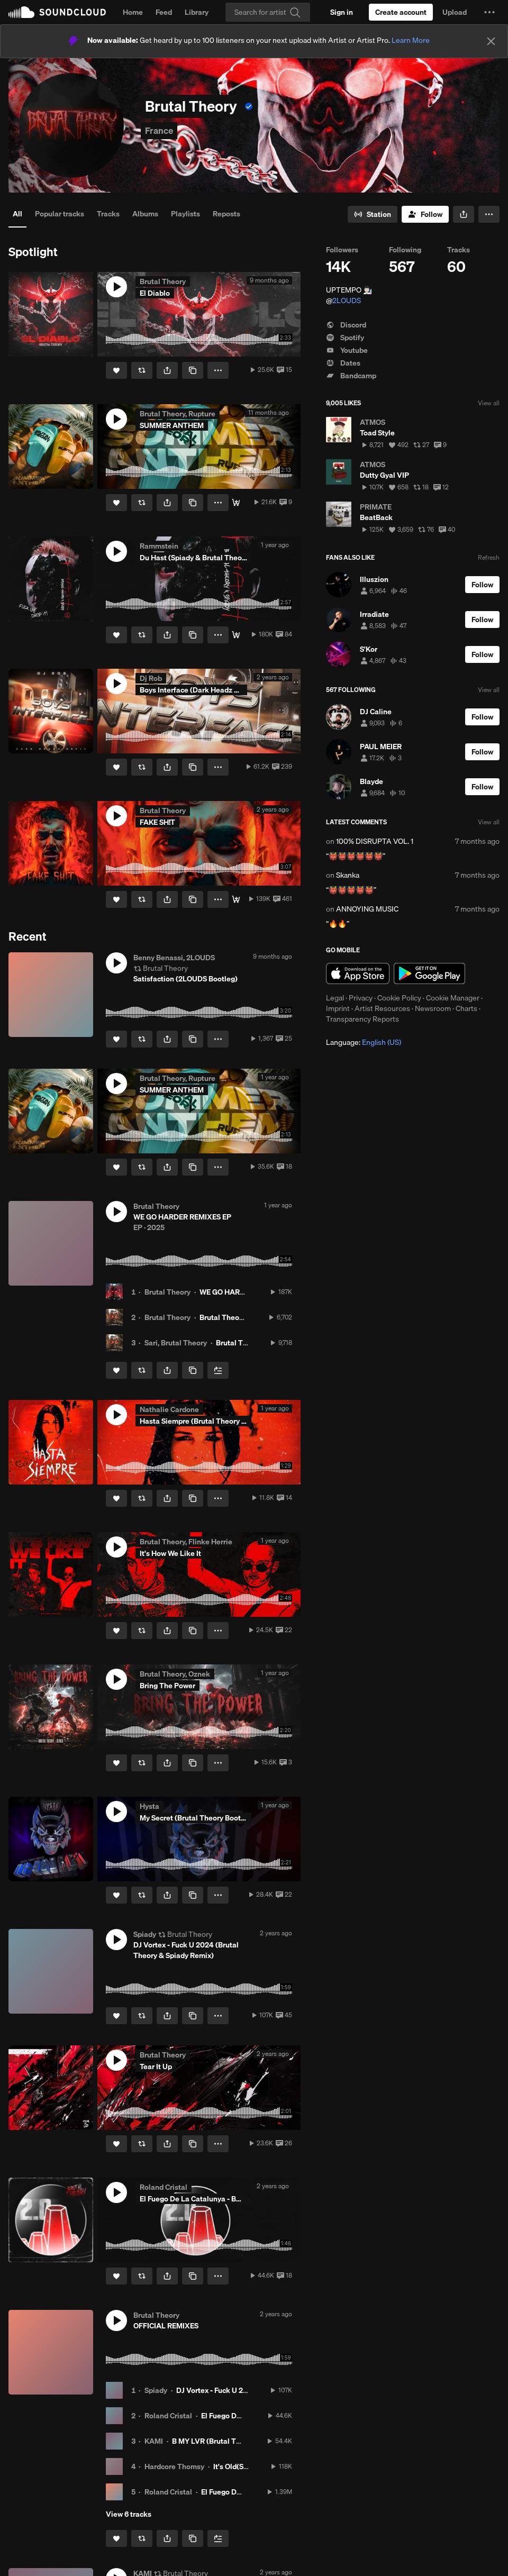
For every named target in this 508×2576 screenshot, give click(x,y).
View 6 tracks (128, 2514)
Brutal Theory (167, 1292)
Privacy (361, 998)
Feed (164, 12)
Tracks (108, 214)
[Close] (491, 41)
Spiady (155, 2390)
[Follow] (425, 214)
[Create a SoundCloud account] (401, 12)
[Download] (236, 502)
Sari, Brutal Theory (175, 1343)
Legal (335, 998)
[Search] (267, 12)
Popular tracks (59, 214)
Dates (343, 363)
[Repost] (141, 370)
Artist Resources (382, 1008)
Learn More (411, 40)
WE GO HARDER (226, 1292)
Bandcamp (351, 375)
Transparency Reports (362, 1019)
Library (196, 12)
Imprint (338, 1008)
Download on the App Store (357, 973)
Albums (145, 214)
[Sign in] (341, 12)
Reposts (226, 214)
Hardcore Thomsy (174, 2466)
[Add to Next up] (218, 1370)
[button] (489, 12)
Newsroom (433, 1008)
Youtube (347, 350)
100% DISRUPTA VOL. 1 (374, 841)
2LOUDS (346, 300)
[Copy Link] (192, 370)
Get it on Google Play (429, 973)
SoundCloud (57, 12)
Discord (346, 325)
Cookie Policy (399, 998)
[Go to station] (372, 214)
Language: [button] (363, 1042)
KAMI (153, 2441)
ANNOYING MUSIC (367, 909)
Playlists (185, 214)
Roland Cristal (168, 2416)
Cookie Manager (452, 998)
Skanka (347, 875)
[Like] (116, 370)
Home (133, 12)
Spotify (345, 337)
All (17, 214)
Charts (466, 1008)
